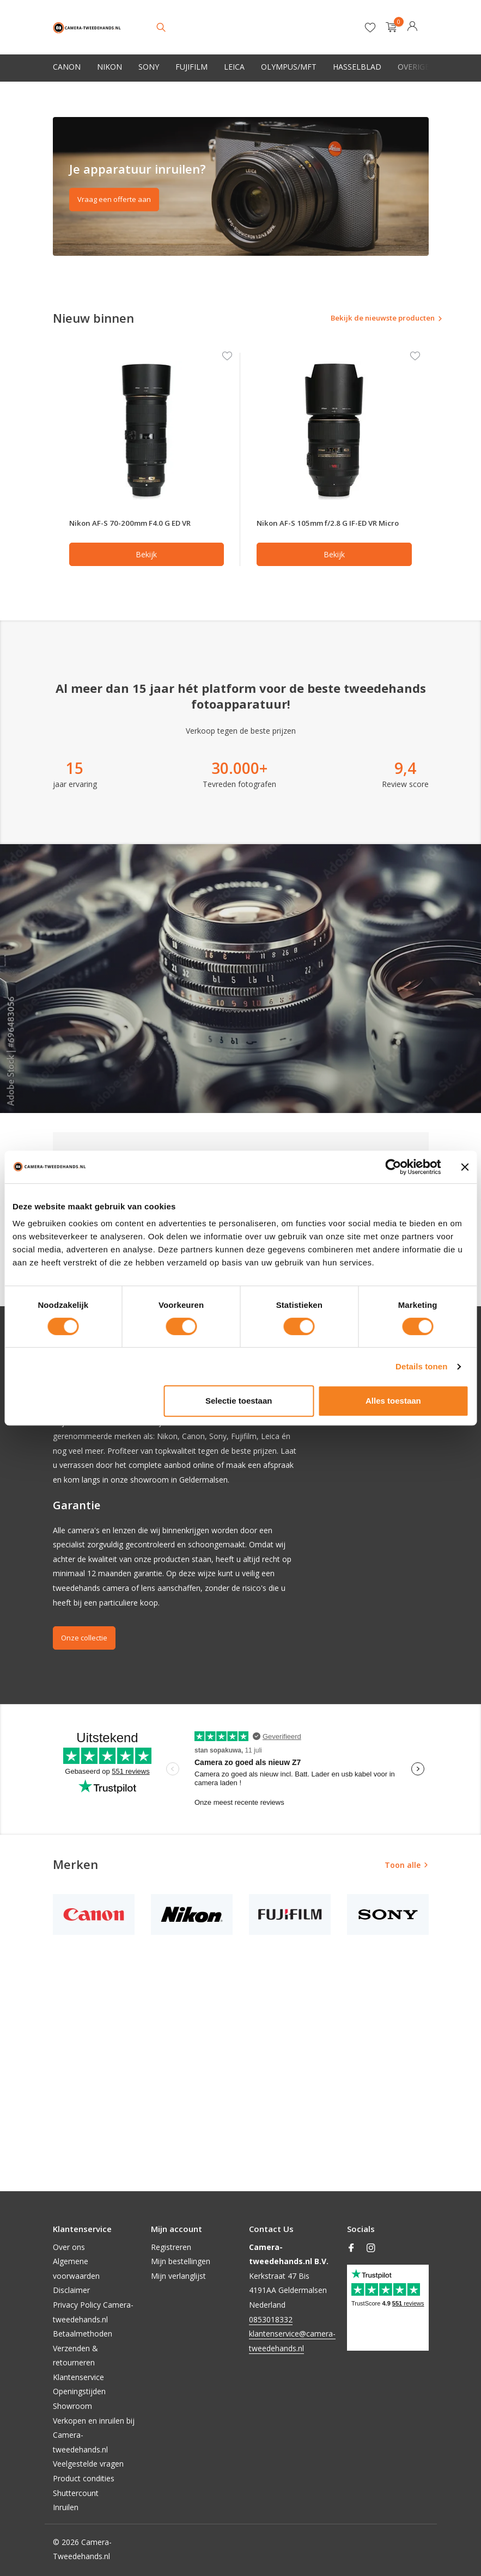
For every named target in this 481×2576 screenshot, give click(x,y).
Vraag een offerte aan (115, 199)
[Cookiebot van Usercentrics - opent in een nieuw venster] (393, 1167)
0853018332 (271, 2319)
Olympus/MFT (288, 67)
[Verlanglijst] (370, 27)
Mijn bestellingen (180, 2261)
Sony (148, 67)
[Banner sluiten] (464, 1167)
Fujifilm (191, 67)
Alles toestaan (393, 1400)
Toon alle (403, 1877)
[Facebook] (351, 2248)
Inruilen (65, 2507)
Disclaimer (71, 2290)
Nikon (109, 67)
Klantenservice (78, 2377)
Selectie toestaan (238, 1400)
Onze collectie (86, 1650)
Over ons (69, 2247)
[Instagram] (371, 2248)
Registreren (171, 2247)
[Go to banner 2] (241, 186)
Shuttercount (76, 2493)
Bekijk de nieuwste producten (364, 319)
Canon (67, 67)
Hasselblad (357, 67)
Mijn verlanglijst (178, 2276)
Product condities (83, 2478)
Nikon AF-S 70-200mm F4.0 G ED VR (138, 529)
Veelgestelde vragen (88, 2463)
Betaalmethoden (82, 2333)
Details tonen (421, 1366)
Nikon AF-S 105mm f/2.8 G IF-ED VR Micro (326, 529)
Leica (234, 67)
